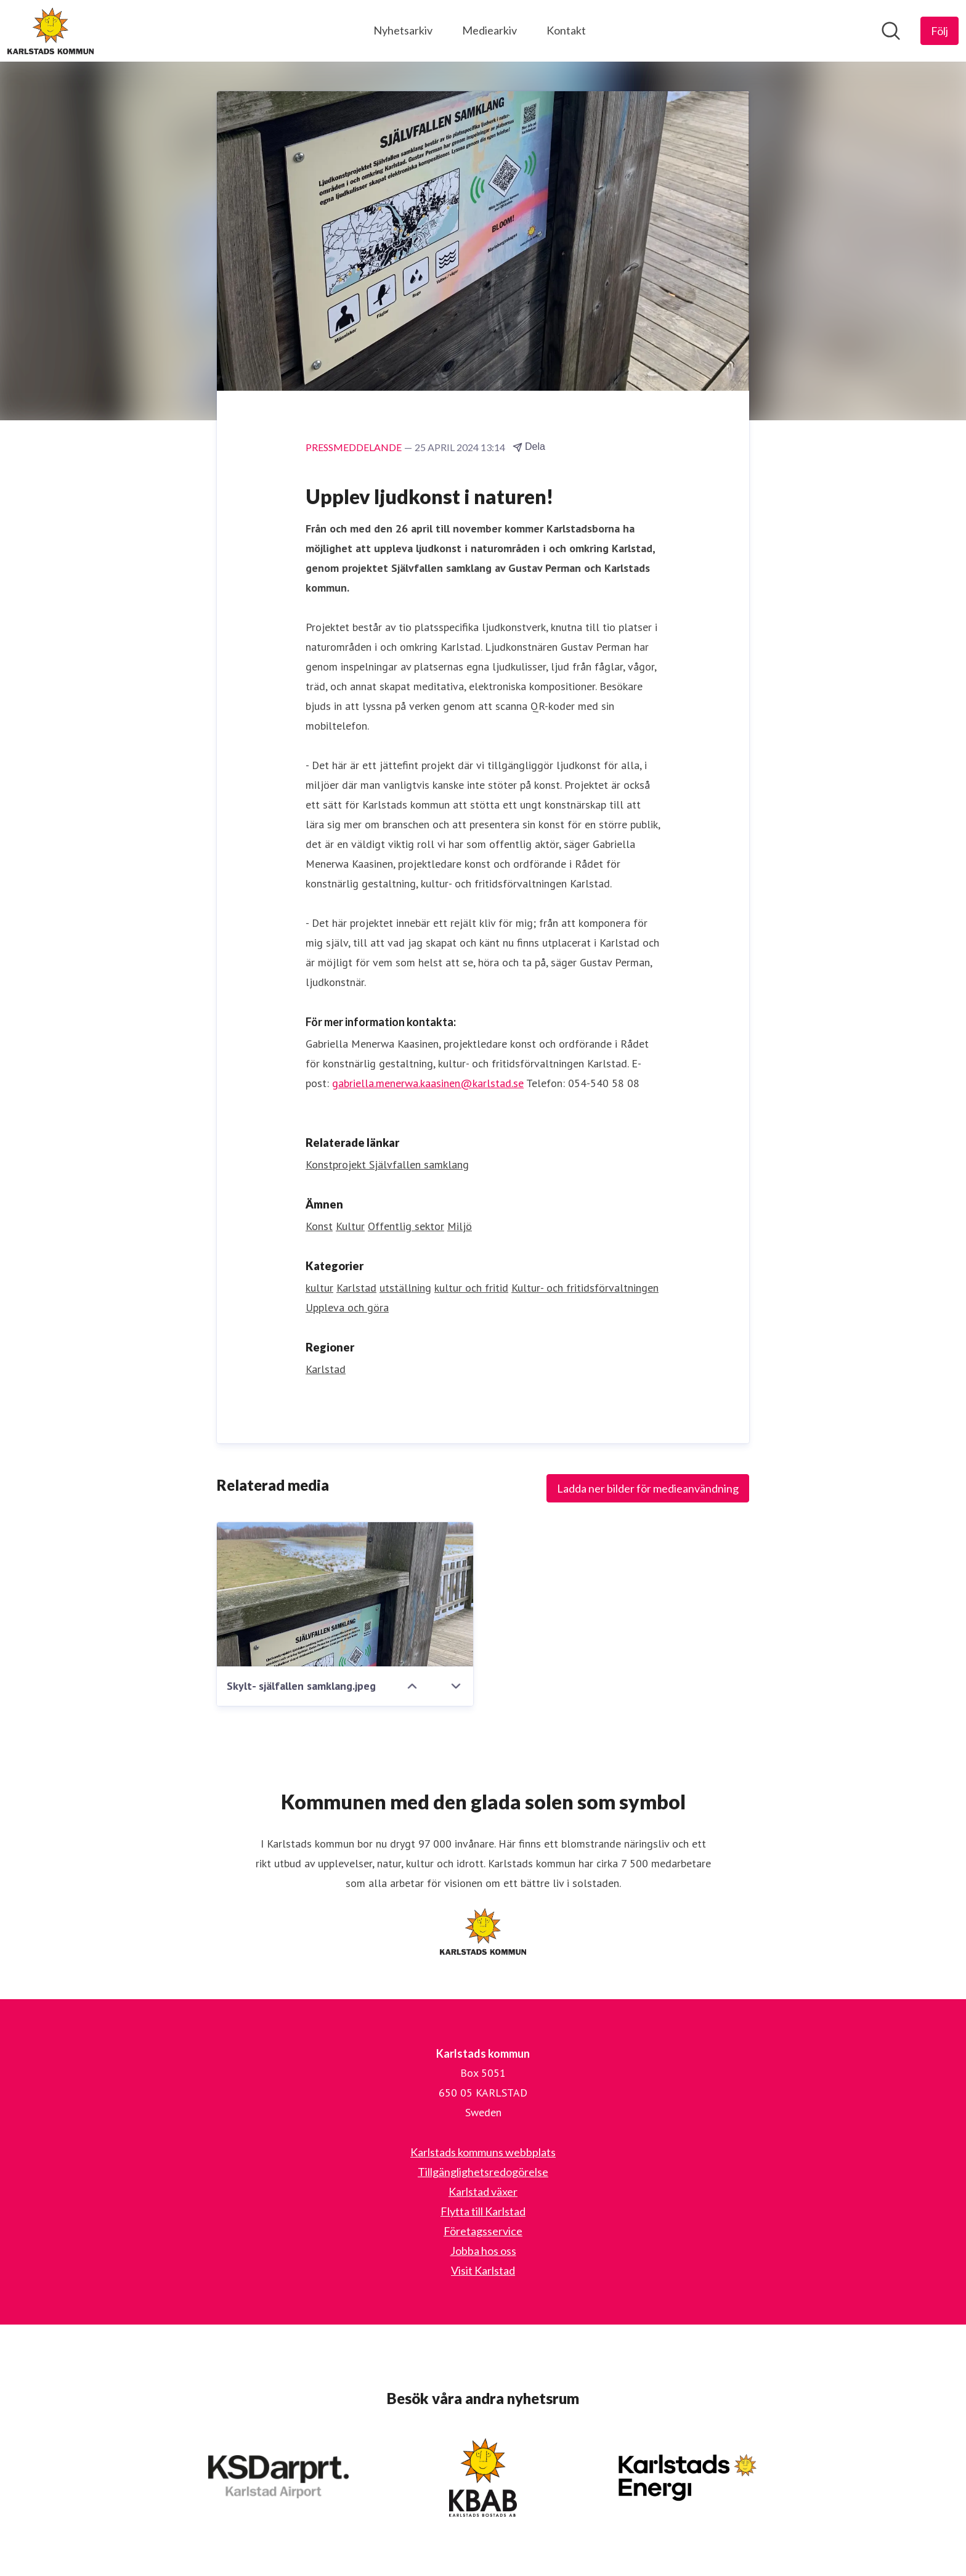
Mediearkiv (489, 30)
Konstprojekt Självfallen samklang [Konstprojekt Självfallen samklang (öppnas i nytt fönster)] (387, 1164)
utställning (405, 1288)
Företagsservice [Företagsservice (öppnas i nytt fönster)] (483, 2231)
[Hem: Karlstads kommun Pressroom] (50, 30)
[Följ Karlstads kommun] (939, 31)
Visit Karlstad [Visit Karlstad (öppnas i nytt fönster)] (483, 2270)
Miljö (459, 1226)
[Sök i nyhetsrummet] (891, 31)
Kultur (350, 1226)
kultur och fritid (471, 1288)
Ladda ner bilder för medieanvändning (648, 1488)
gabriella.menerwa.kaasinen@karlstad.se (428, 1083)
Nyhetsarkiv (402, 30)
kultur (319, 1288)
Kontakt (566, 30)
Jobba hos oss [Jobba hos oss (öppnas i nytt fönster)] (483, 2250)
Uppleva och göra (347, 1307)
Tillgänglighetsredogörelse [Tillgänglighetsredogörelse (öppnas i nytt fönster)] (483, 2172)
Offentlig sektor (406, 1226)
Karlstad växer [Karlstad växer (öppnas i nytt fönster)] (483, 2191)
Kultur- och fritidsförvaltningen (585, 1288)
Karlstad (356, 1288)
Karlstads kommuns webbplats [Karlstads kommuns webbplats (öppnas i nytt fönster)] (483, 2152)
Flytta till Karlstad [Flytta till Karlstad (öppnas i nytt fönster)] (483, 2211)
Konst (319, 1226)
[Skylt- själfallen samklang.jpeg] (345, 1594)
